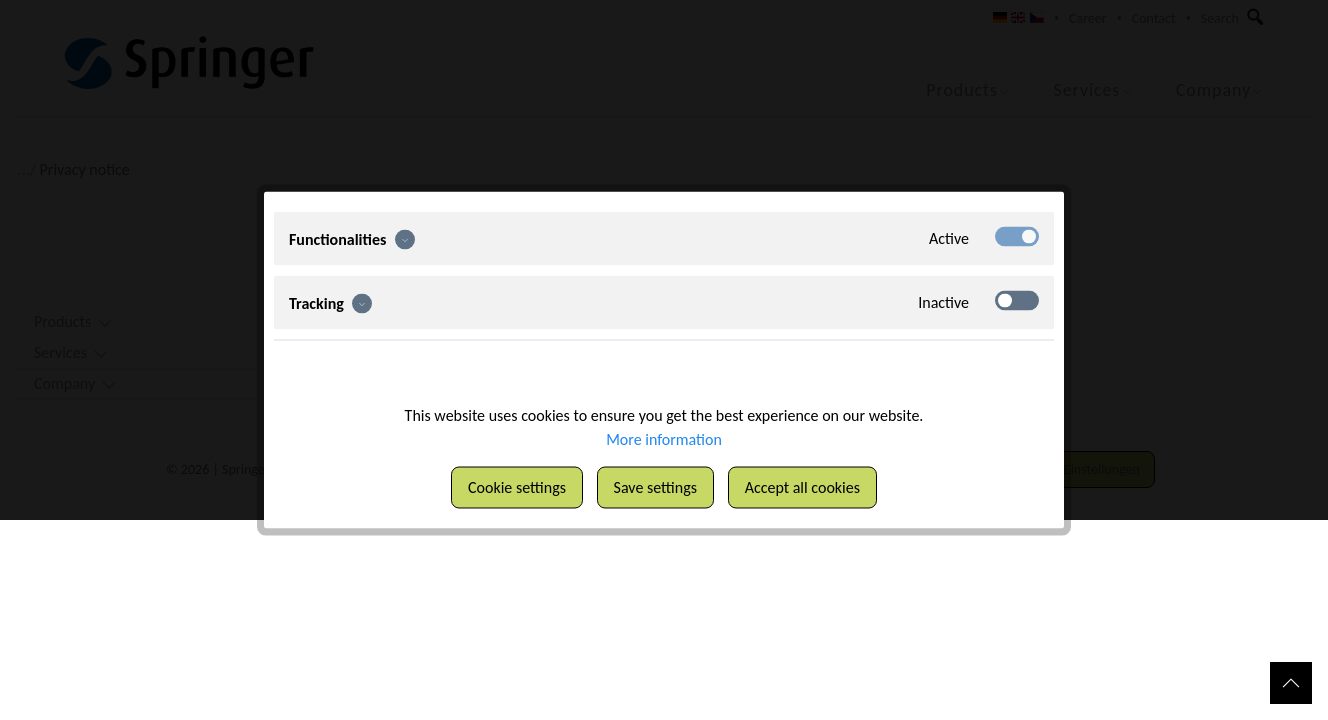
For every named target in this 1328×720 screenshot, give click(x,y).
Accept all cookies (802, 487)
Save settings (655, 487)
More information (664, 439)
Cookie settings (517, 487)
